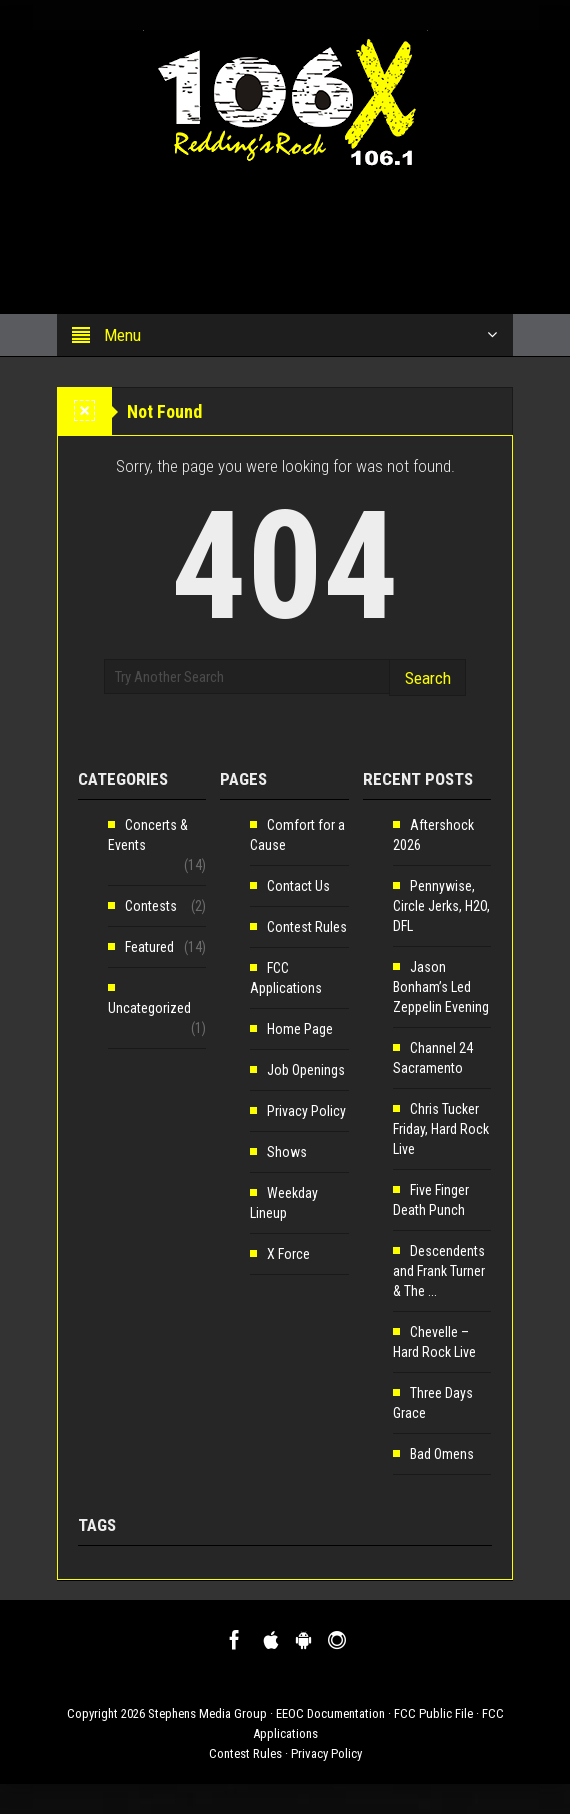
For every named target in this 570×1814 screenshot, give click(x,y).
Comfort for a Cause (297, 835)
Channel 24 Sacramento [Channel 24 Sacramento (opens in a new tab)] (433, 1058)
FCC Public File (433, 1713)
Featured (149, 947)
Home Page (300, 1029)
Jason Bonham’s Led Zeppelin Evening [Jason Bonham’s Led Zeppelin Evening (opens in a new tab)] (441, 987)
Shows (287, 1152)
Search (428, 678)
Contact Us (298, 886)
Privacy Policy (306, 1111)
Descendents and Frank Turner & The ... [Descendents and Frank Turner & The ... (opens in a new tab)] (439, 1271)
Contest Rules (307, 927)
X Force (288, 1254)
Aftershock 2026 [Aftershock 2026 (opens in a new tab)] (433, 835)
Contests (151, 906)
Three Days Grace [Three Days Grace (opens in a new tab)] (433, 1403)
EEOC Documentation (330, 1713)
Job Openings (306, 1070)
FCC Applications (286, 978)
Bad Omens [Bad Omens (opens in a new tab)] (442, 1454)
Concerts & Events (148, 835)
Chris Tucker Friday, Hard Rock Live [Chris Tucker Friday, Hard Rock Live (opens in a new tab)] (441, 1129)
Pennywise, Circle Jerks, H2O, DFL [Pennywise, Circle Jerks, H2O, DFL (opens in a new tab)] (441, 906)
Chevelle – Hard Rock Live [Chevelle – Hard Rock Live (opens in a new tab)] (434, 1342)
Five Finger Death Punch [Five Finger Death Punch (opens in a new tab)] (431, 1200)
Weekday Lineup (284, 1203)
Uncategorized (149, 1008)
